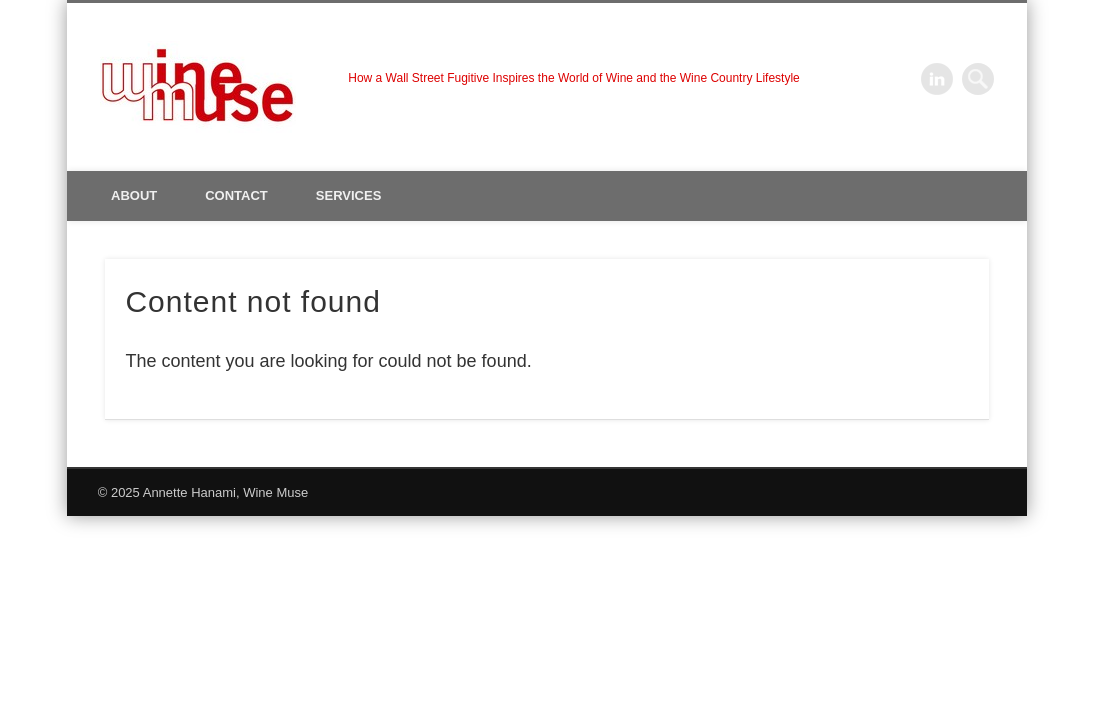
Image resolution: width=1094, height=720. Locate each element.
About (134, 195)
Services (349, 195)
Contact (236, 195)
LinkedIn (937, 79)
